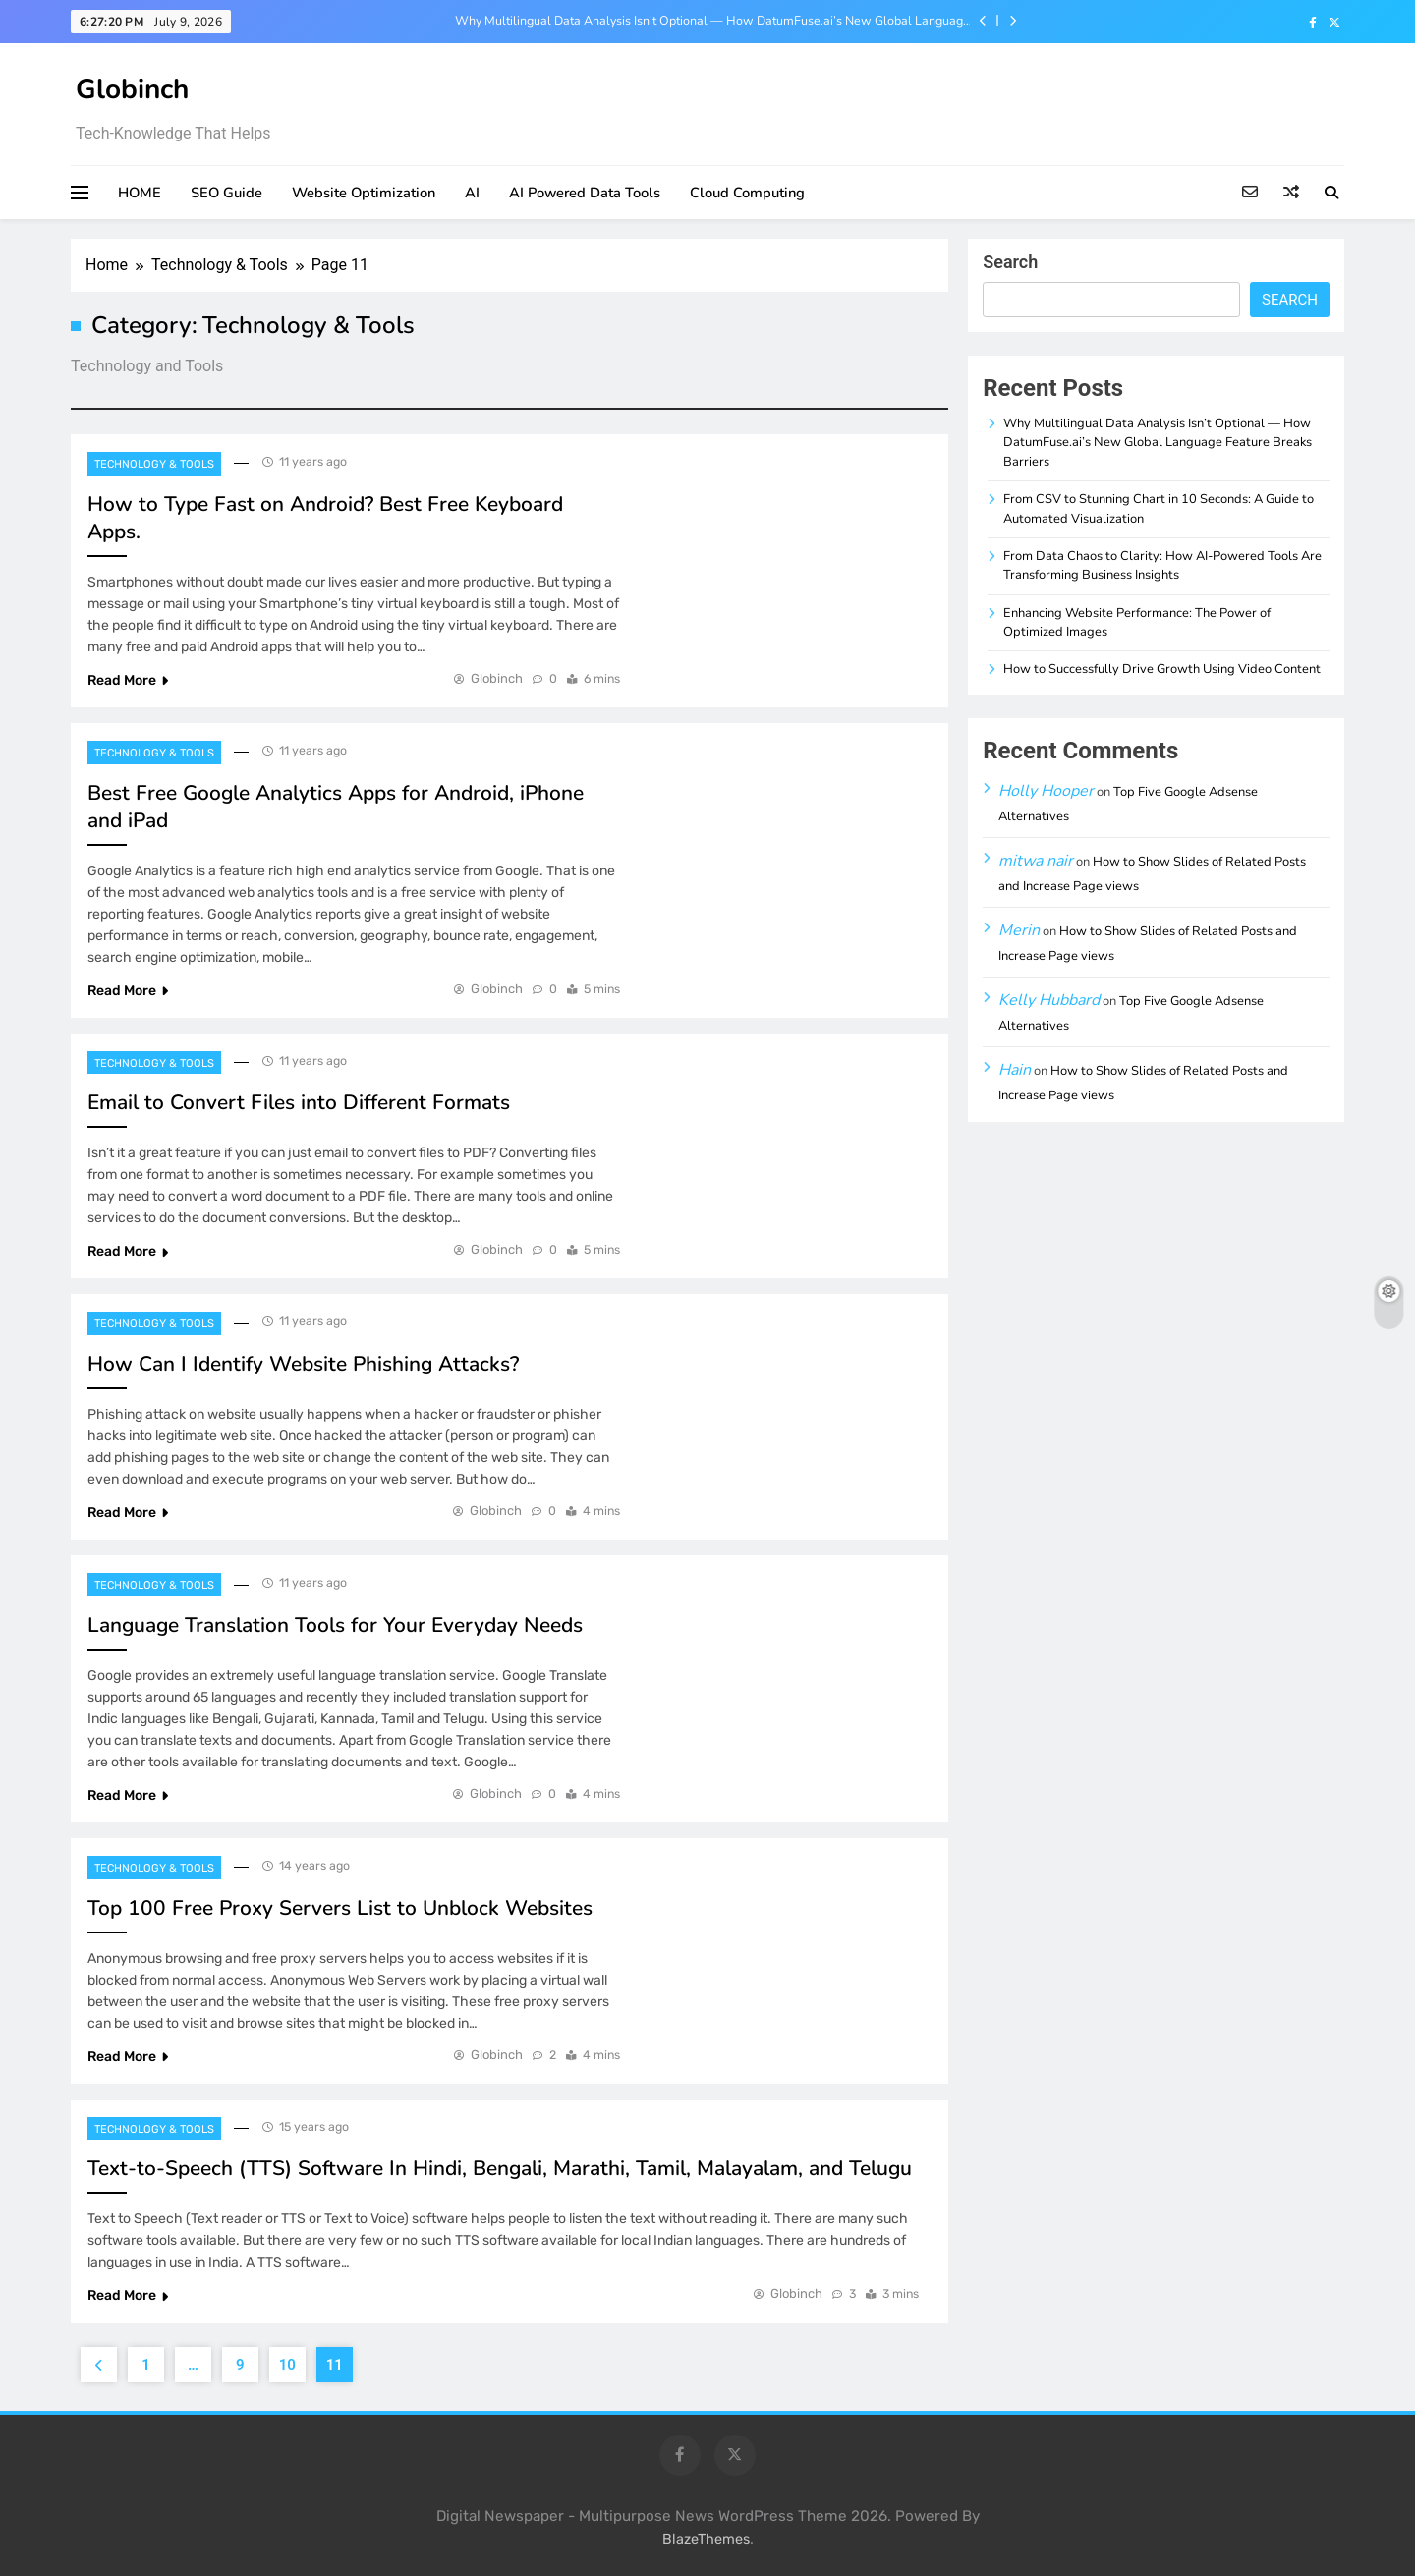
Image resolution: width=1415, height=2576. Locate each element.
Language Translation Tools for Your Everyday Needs (335, 1625)
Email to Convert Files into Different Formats (298, 1102)
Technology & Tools (154, 464)
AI (472, 192)
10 (287, 2365)
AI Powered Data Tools (584, 192)
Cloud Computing (747, 192)
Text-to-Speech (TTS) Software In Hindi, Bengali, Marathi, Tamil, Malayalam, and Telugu (499, 2168)
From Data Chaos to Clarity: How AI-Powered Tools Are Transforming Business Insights (1162, 565)
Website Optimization (363, 192)
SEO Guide (226, 192)
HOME (139, 192)
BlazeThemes (706, 2539)
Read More (127, 680)
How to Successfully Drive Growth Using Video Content (1162, 669)
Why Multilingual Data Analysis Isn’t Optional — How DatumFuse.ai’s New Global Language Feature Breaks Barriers (712, 20)
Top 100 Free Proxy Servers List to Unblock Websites (340, 1908)
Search (1010, 262)
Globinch (132, 89)
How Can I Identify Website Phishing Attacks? (303, 1363)
